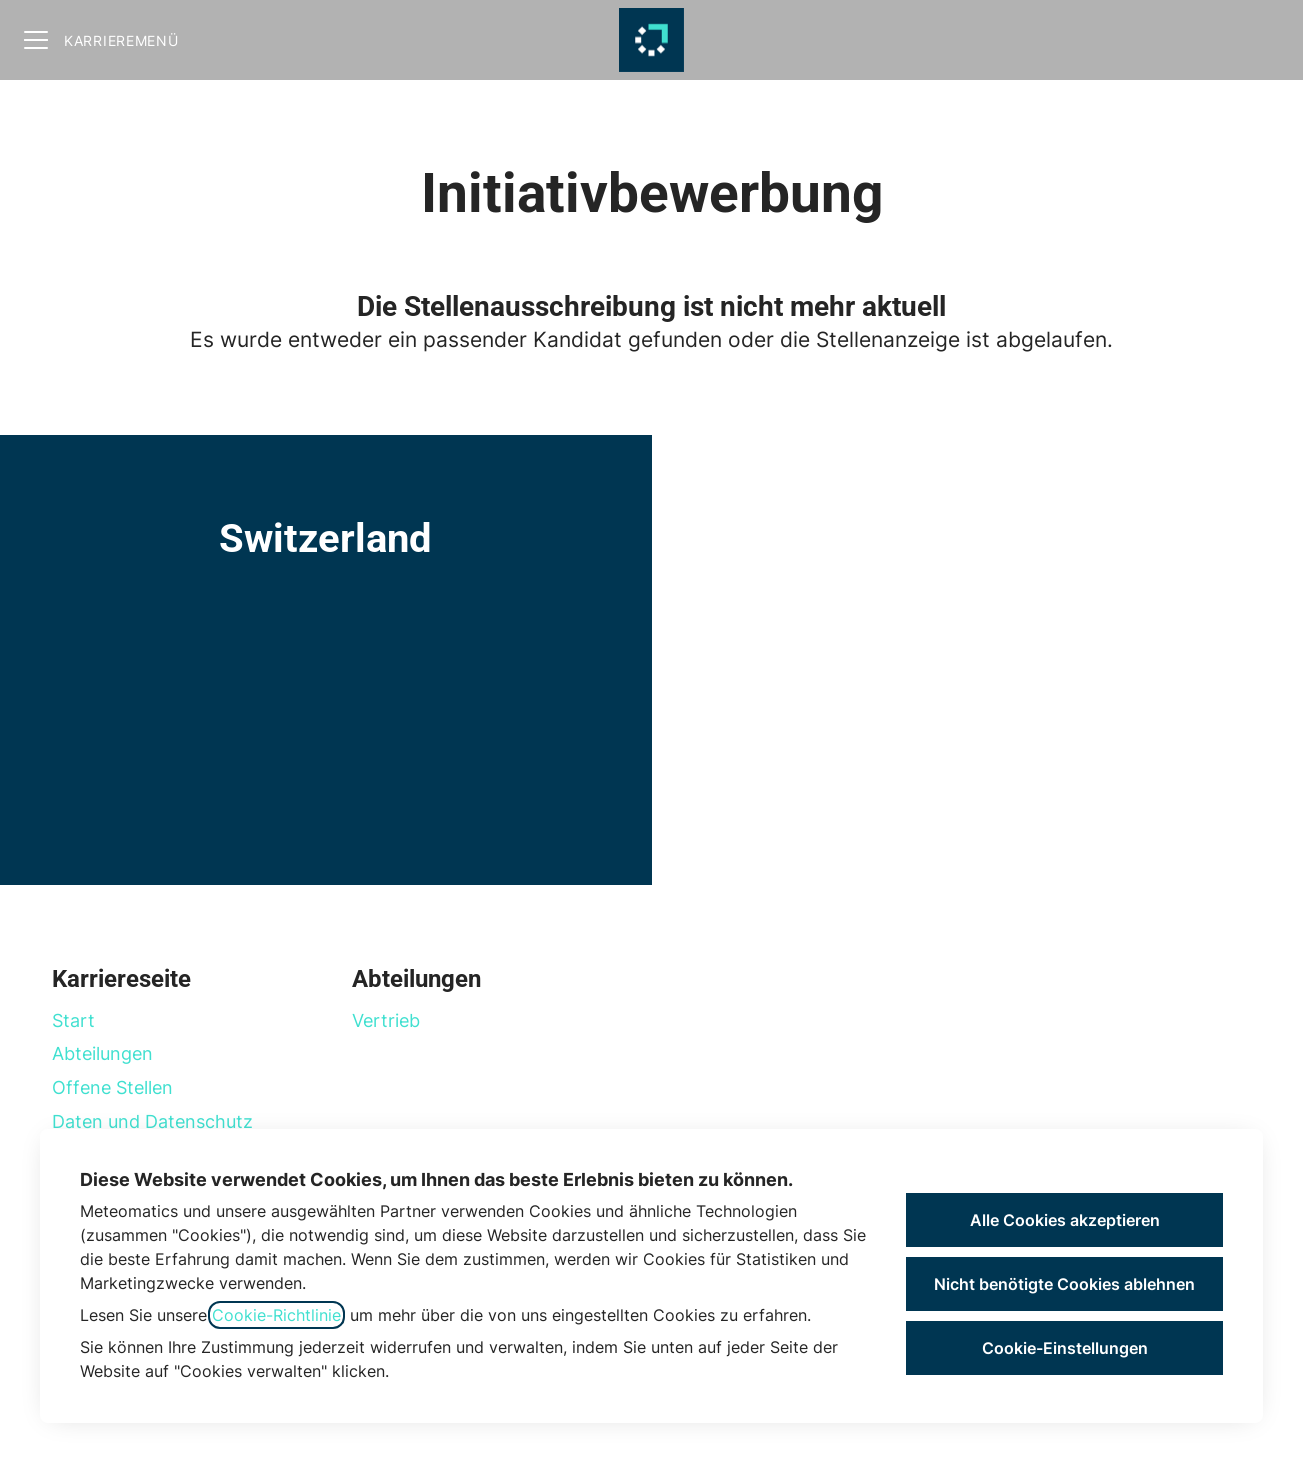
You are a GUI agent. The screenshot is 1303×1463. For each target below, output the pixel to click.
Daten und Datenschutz (152, 1121)
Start (73, 1020)
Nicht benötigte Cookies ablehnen (1064, 1284)
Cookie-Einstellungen (1065, 1348)
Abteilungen (102, 1053)
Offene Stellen (112, 1087)
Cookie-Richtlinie (276, 1315)
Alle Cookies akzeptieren (1065, 1220)
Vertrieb (386, 1020)
